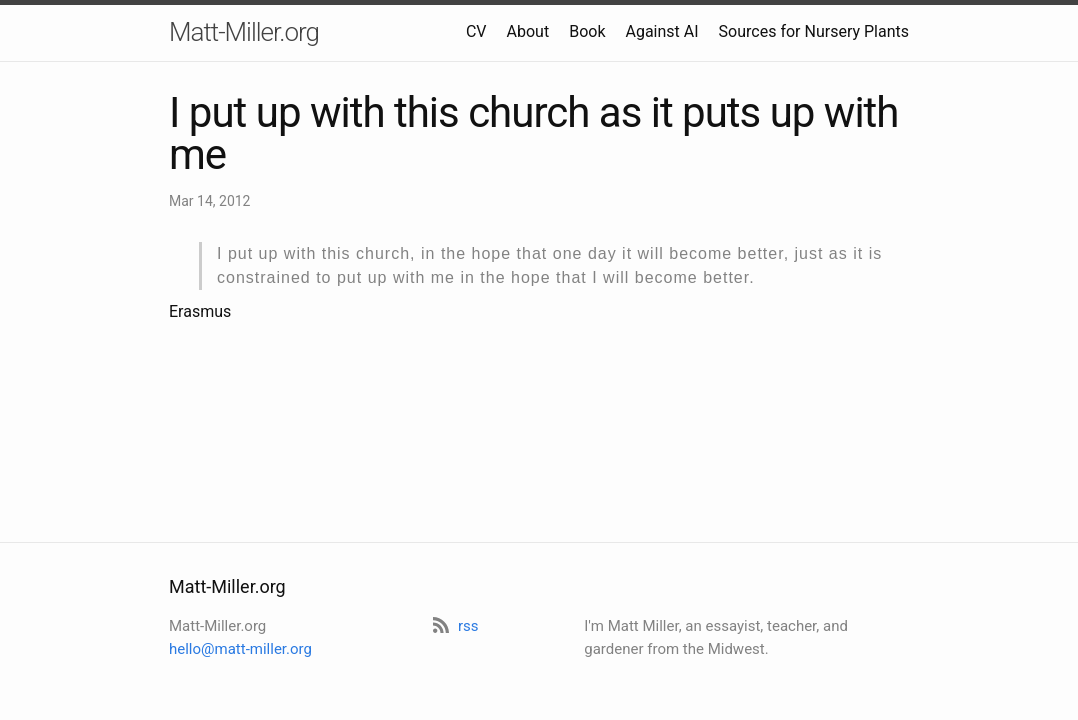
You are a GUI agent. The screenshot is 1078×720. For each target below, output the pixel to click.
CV (476, 31)
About (528, 31)
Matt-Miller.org (244, 32)
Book (587, 31)
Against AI (661, 31)
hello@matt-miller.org (240, 649)
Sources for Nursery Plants (814, 31)
